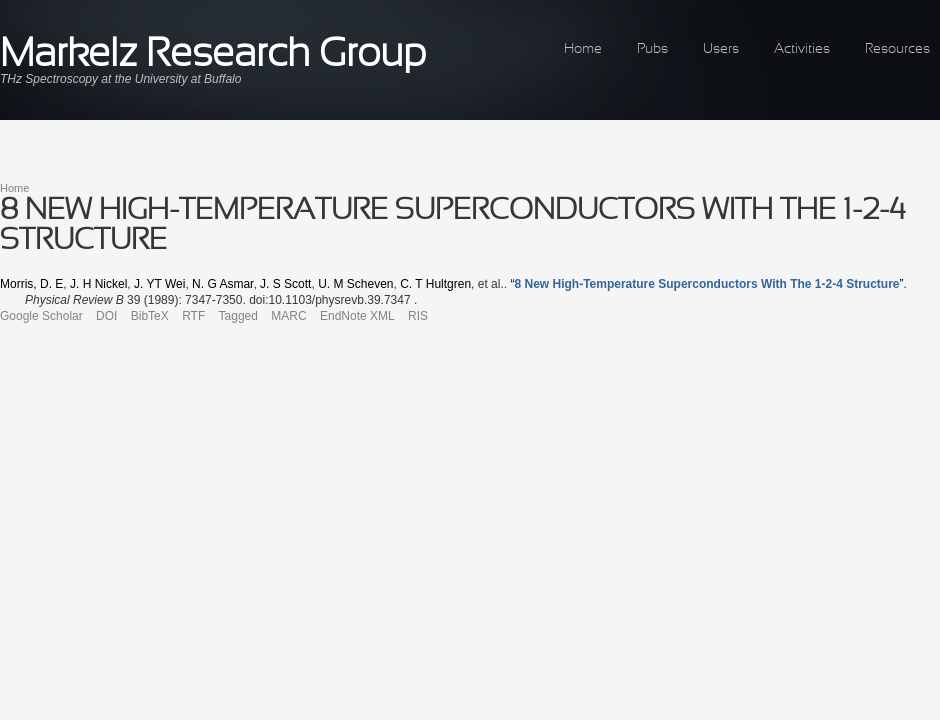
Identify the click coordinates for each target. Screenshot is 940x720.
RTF (193, 316)
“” (706, 284)
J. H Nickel (98, 284)
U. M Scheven (355, 284)
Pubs (652, 49)
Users (721, 49)
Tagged (238, 316)
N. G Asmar (222, 284)
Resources (897, 49)
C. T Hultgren (435, 284)
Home (583, 49)
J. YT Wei (159, 284)
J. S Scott (285, 284)
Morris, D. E (31, 284)
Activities (802, 49)
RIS (418, 316)
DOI (106, 316)
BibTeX (150, 316)
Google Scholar (41, 316)
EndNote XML (357, 316)
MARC (288, 316)
